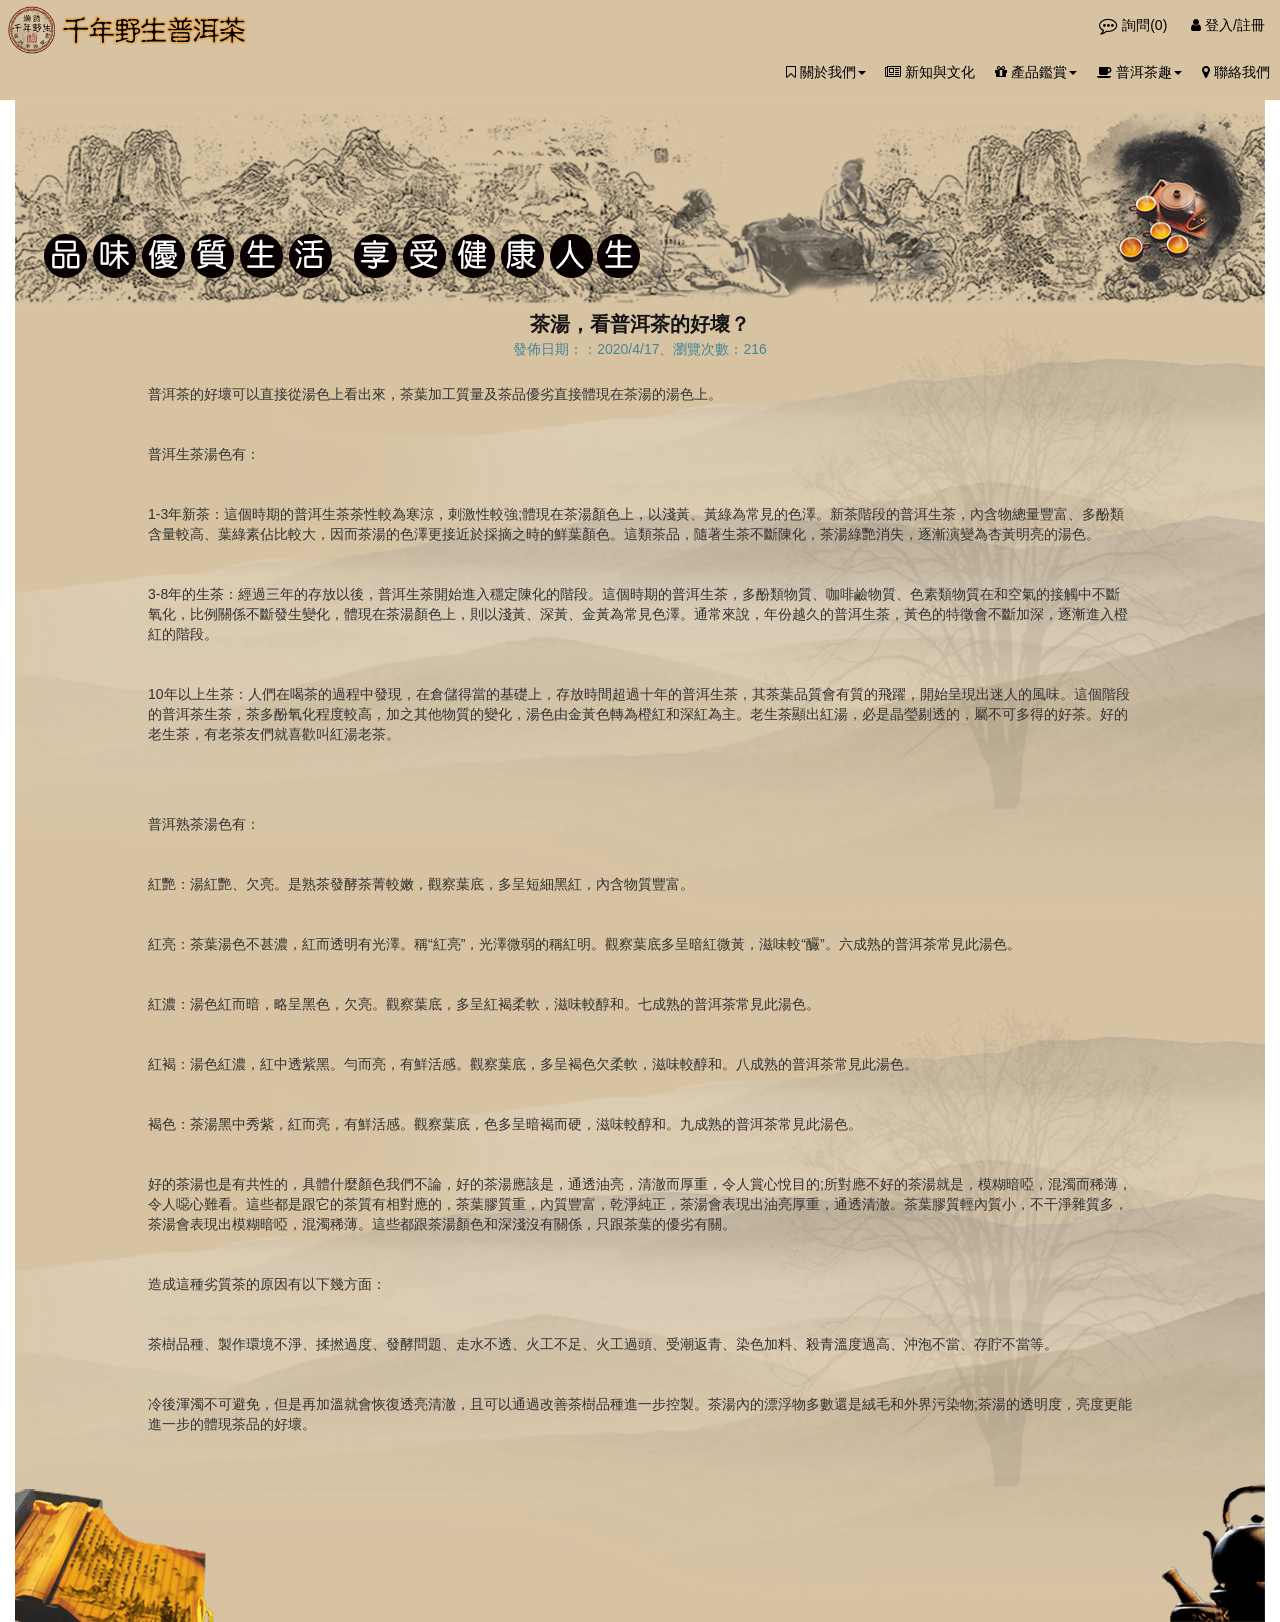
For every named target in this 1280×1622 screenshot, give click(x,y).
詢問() (1135, 25)
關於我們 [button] (826, 72)
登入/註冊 (1228, 25)
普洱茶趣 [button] (1139, 72)
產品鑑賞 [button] (1036, 72)
